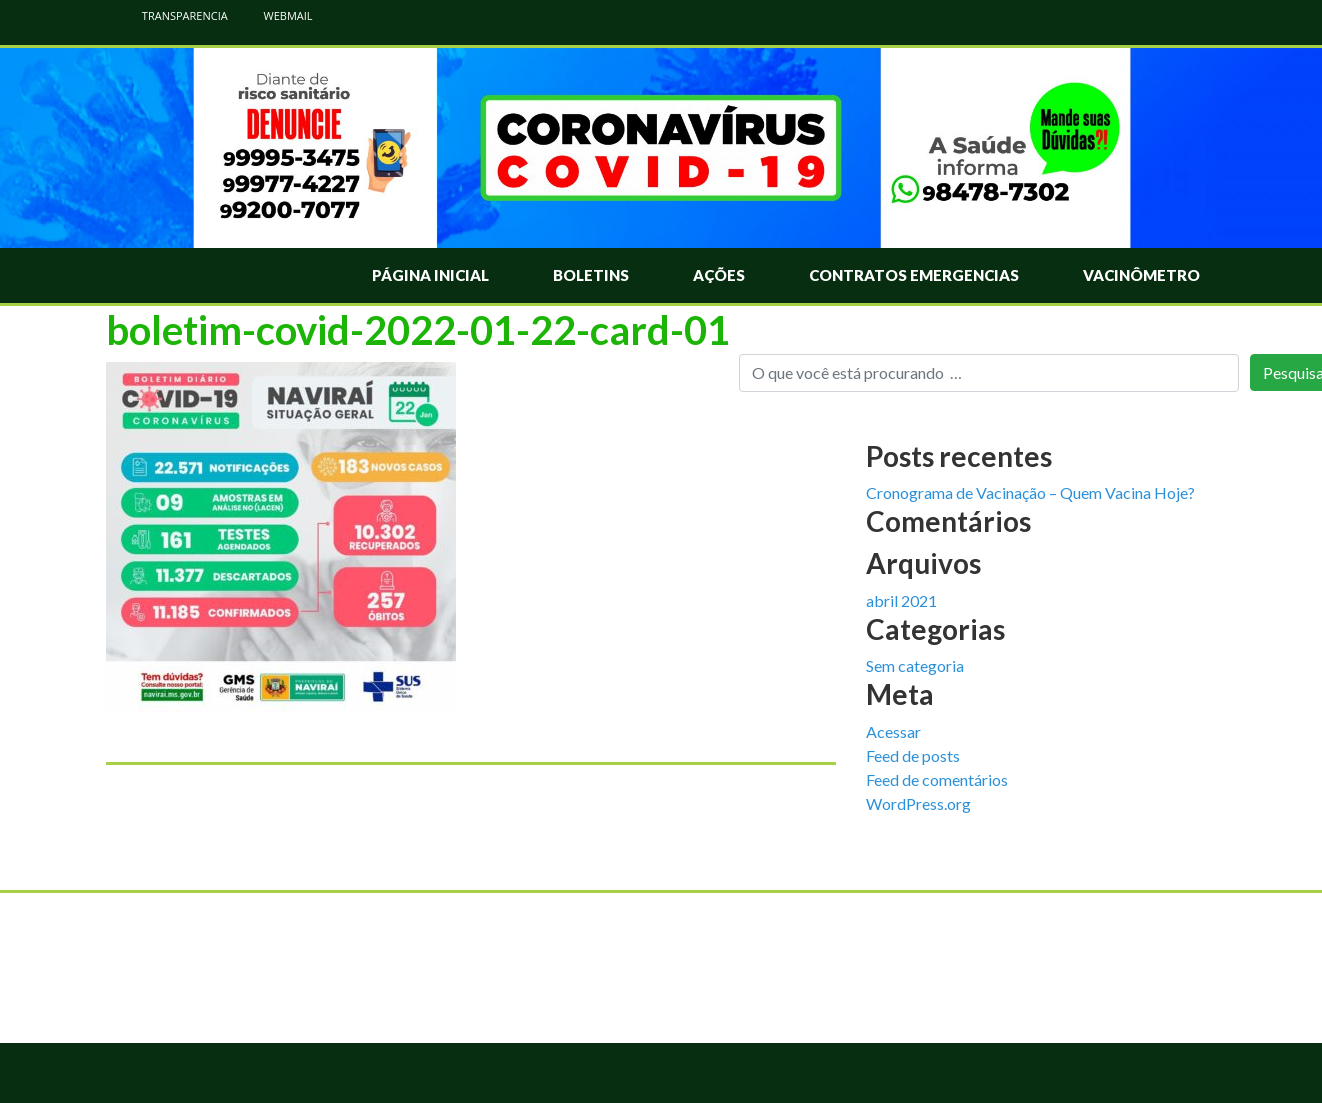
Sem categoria (915, 665)
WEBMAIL (278, 15)
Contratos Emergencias (914, 275)
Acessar (893, 731)
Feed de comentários (937, 779)
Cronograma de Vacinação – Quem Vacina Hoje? (1030, 492)
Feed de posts (913, 755)
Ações (719, 275)
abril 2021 (901, 600)
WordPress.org (918, 803)
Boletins (591, 275)
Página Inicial (430, 275)
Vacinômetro (1141, 275)
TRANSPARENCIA (174, 15)
